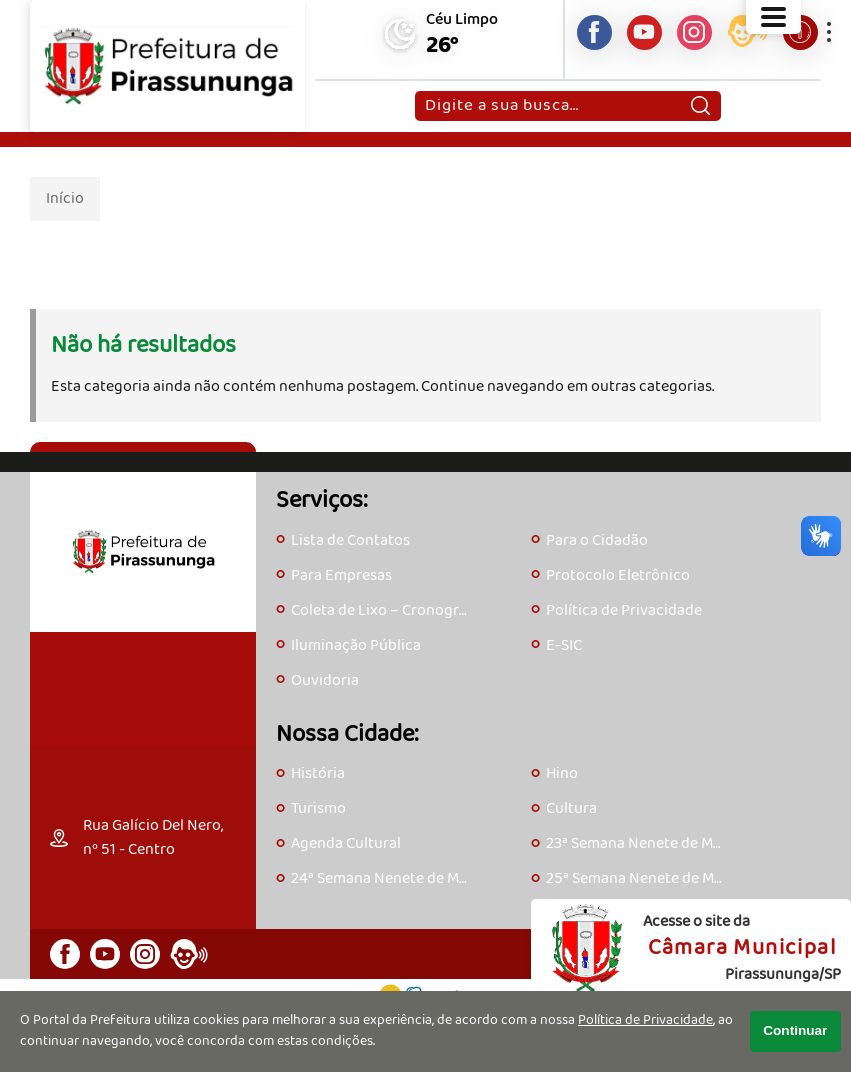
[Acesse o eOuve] (747, 35)
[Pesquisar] (700, 106)
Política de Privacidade (645, 1020)
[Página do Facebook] (594, 32)
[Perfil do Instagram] (694, 32)
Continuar (795, 1030)
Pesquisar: (424, 90)
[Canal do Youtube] (644, 32)
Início (65, 198)
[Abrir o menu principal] (773, 17)
